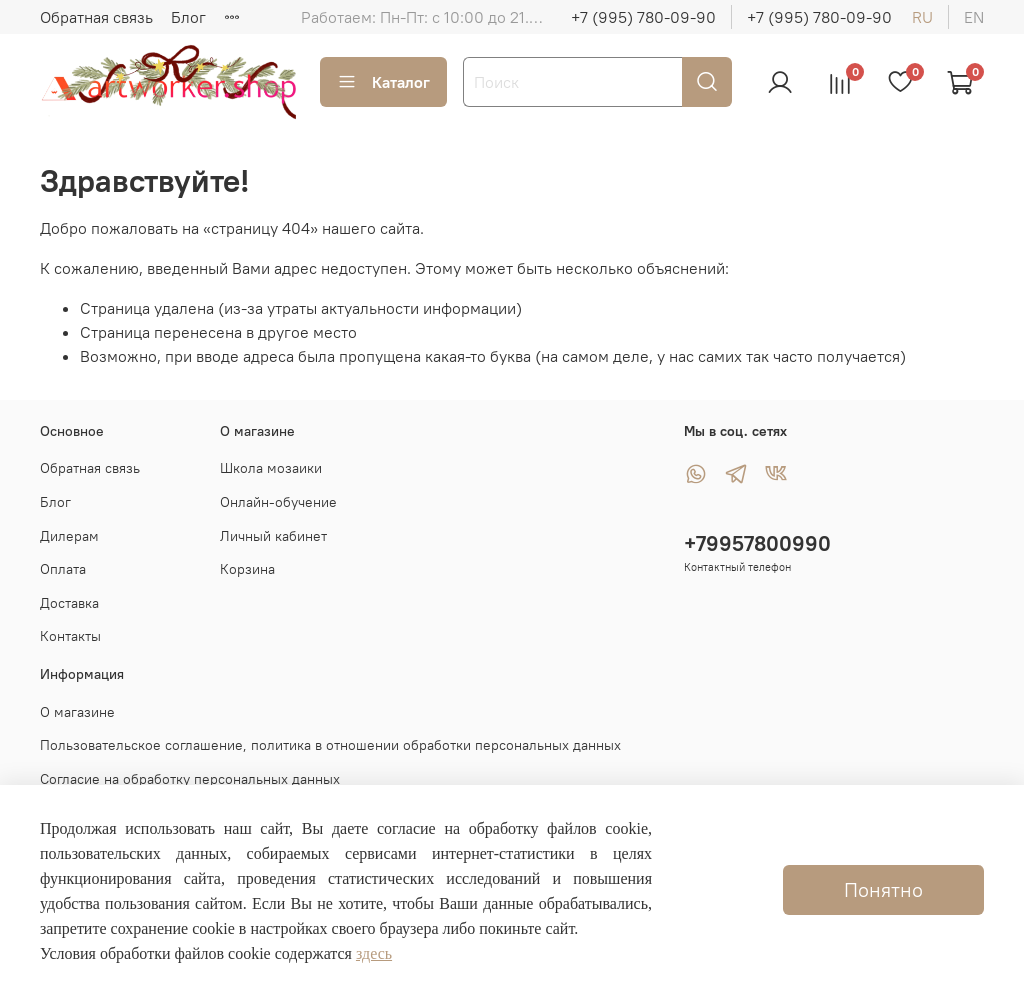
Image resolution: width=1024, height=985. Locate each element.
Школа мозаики (271, 468)
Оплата (63, 569)
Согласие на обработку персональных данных (190, 779)
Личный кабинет (273, 536)
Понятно (883, 889)
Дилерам (69, 536)
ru (922, 17)
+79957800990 (757, 543)
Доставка (69, 603)
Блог (188, 17)
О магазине (77, 712)
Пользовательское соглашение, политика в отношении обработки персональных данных (330, 745)
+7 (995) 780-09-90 (643, 17)
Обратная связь (96, 17)
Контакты (70, 636)
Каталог (383, 82)
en (974, 17)
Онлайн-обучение (278, 502)
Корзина (247, 569)
